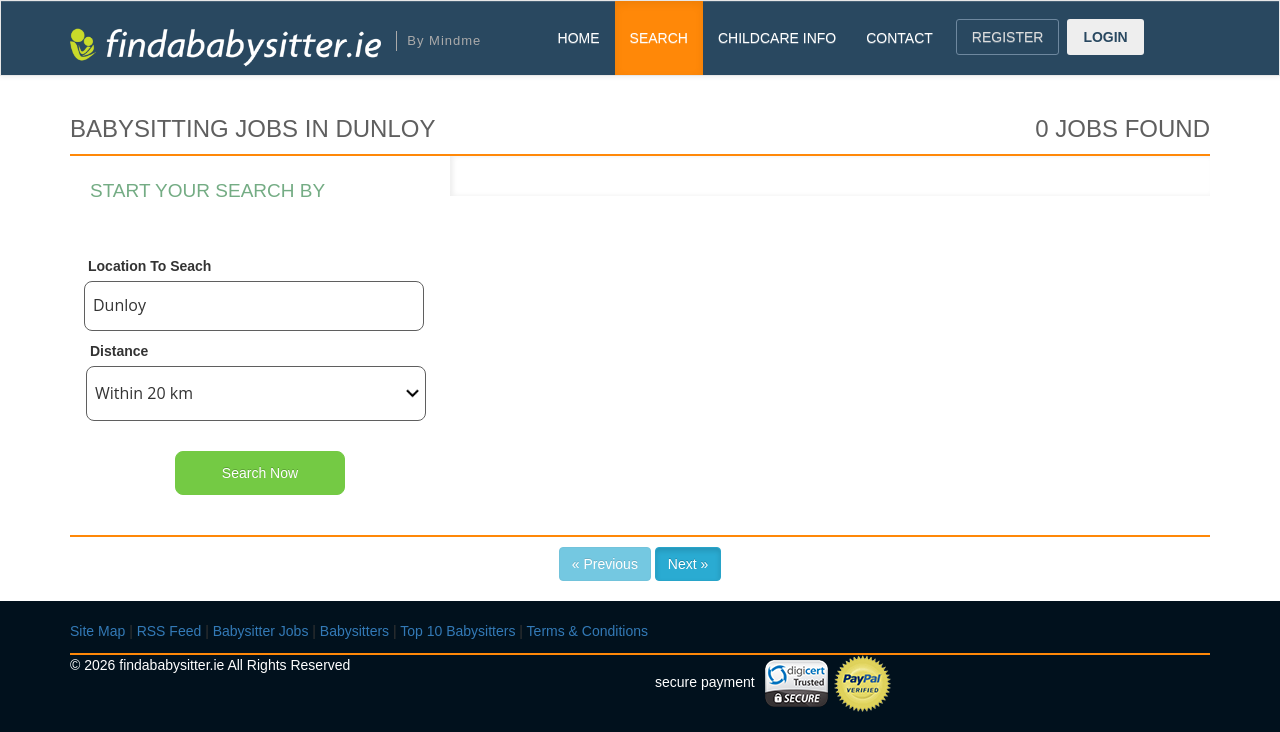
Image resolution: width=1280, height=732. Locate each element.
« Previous (605, 564)
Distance (119, 351)
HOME (579, 38)
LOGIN (1105, 37)
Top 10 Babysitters (457, 631)
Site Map (97, 631)
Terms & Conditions (587, 631)
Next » (688, 564)
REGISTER (1008, 37)
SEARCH (659, 38)
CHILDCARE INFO (777, 38)
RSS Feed (169, 631)
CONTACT (899, 38)
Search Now (260, 473)
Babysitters (354, 631)
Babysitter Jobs (261, 631)
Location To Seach (149, 266)
